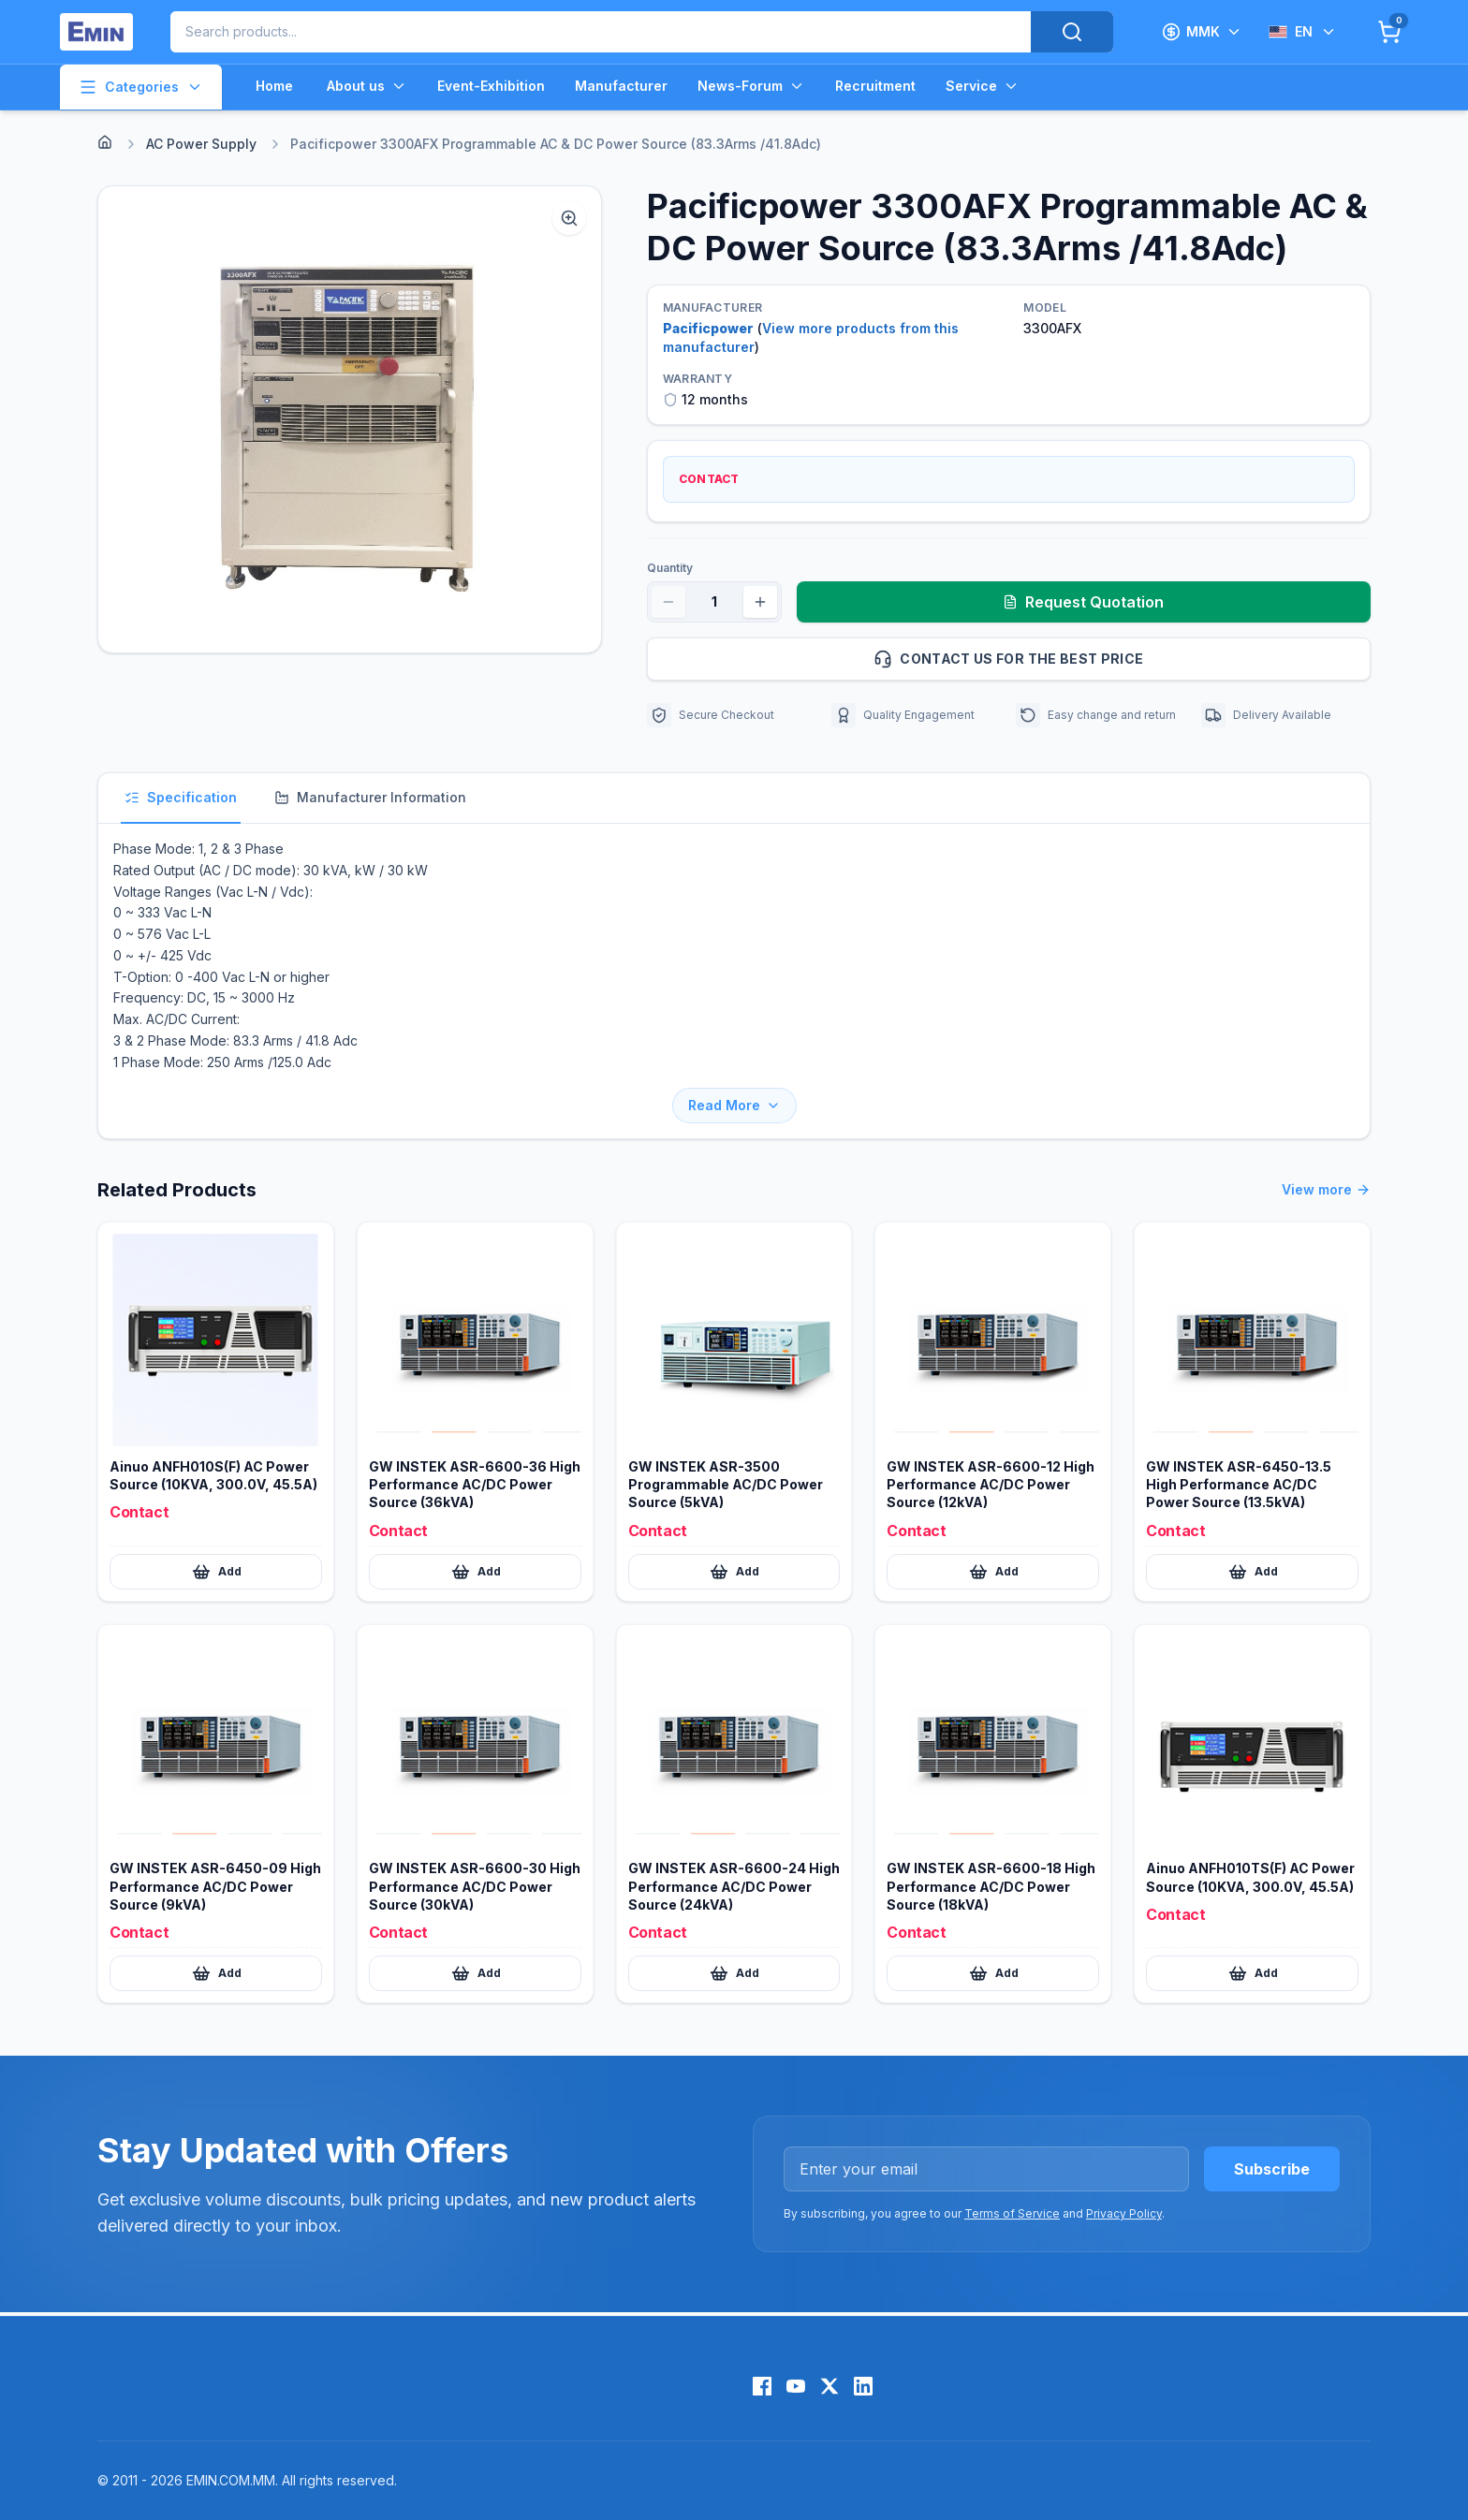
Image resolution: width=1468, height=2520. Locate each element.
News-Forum (751, 86)
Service (983, 86)
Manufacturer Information (370, 797)
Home (274, 86)
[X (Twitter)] (829, 2386)
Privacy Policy (1124, 2213)
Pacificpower (708, 328)
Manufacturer (621, 86)
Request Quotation (1083, 602)
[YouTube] (795, 2386)
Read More (734, 1105)
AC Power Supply (201, 144)
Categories (141, 87)
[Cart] (1389, 32)
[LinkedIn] (863, 2386)
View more (1326, 1190)
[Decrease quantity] (668, 602)
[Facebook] (762, 2386)
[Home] (104, 142)
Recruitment (875, 86)
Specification (181, 797)
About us (367, 86)
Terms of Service (1012, 2213)
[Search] (1072, 31)
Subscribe (1272, 2169)
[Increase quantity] (760, 602)
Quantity (670, 568)
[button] (349, 419)
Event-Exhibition (491, 86)
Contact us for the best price (1114, 659)
